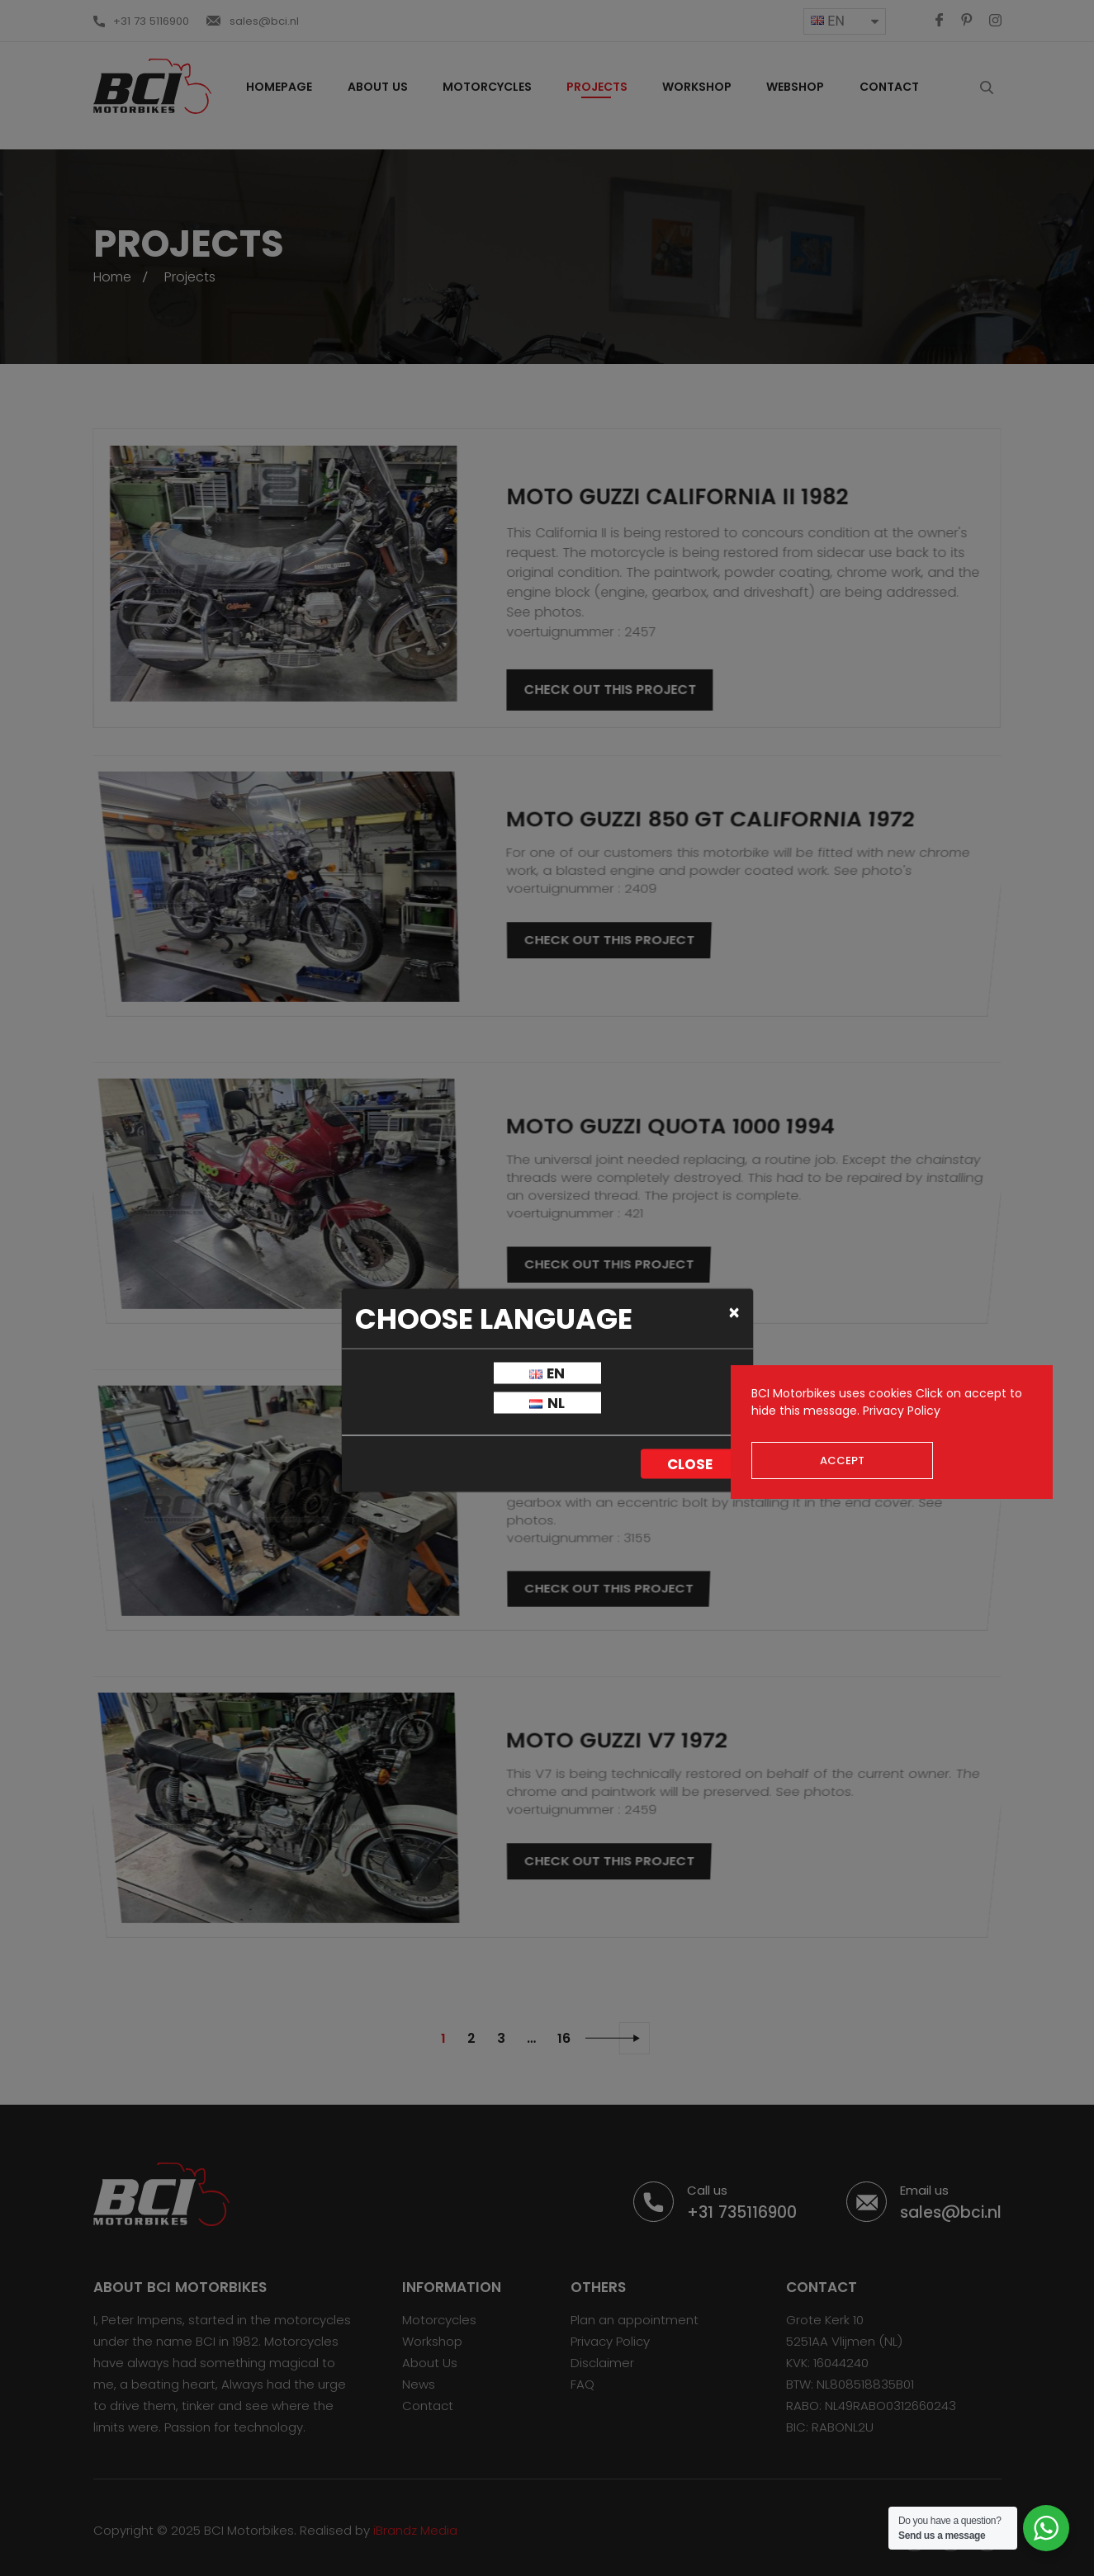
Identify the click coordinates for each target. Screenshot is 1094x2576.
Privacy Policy (901, 1410)
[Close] (734, 1312)
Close (690, 1464)
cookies (890, 1393)
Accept (842, 1460)
